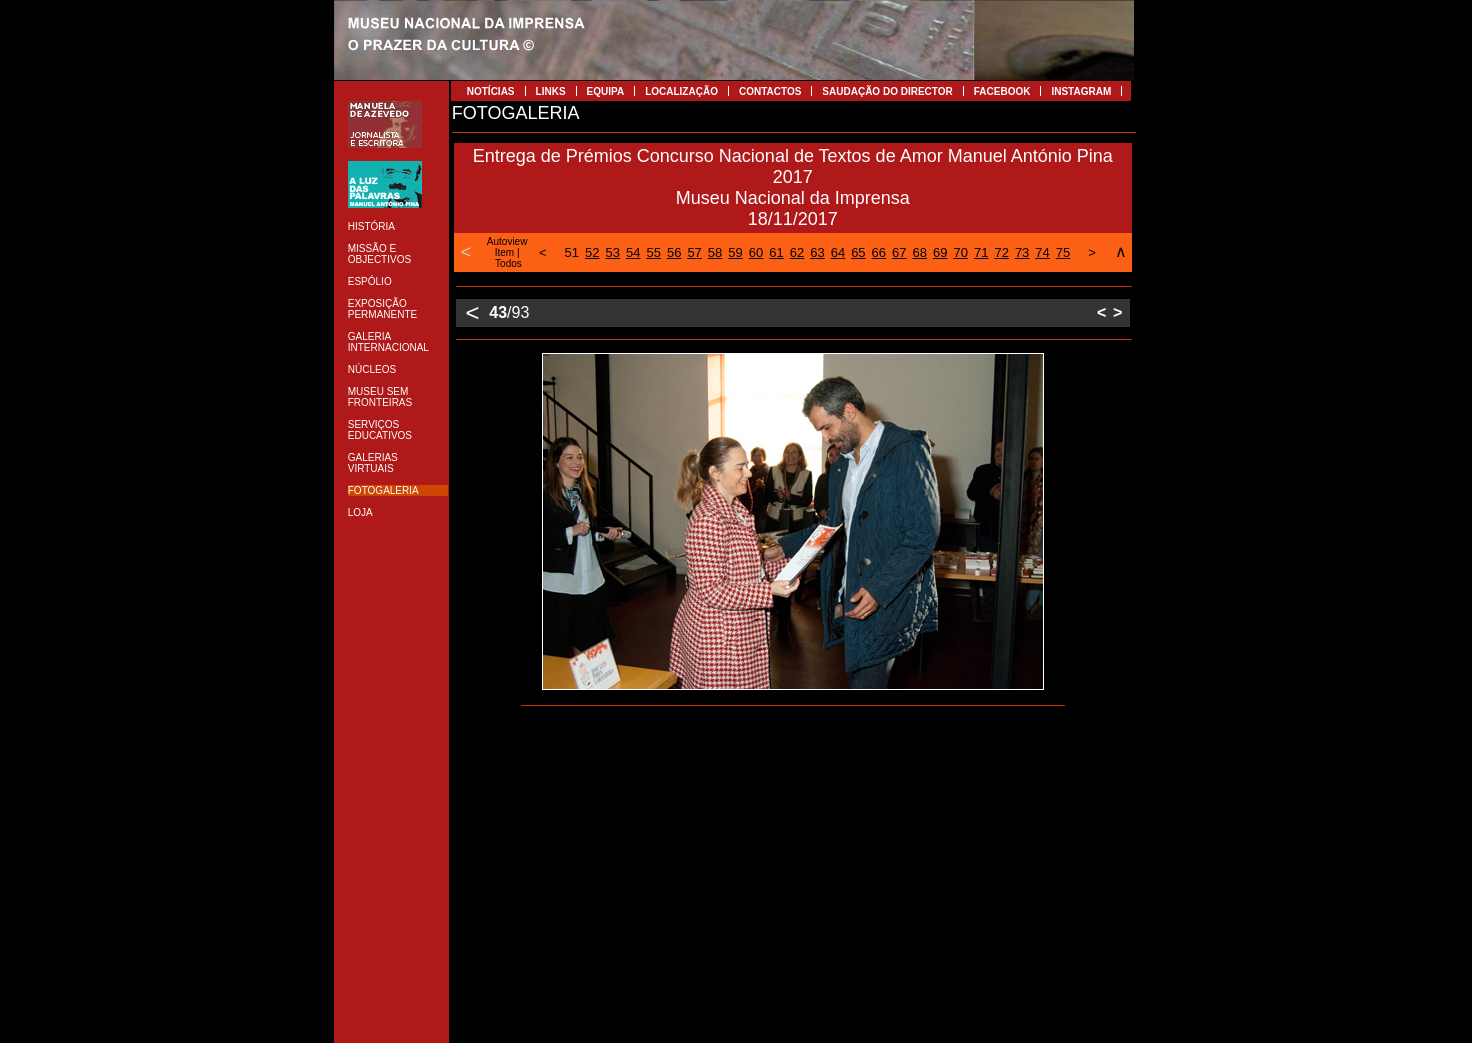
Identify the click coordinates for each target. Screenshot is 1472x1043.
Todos (508, 263)
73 (1022, 252)
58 (715, 252)
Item (504, 252)
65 (858, 252)
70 (960, 252)
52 (592, 252)
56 (674, 252)
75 (1063, 252)
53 (613, 252)
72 (1001, 252)
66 (879, 252)
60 (756, 252)
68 (920, 252)
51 (572, 252)
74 (1042, 252)
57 (694, 252)
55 (653, 252)
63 (817, 252)
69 (940, 252)
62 (797, 252)
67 (899, 252)
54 (633, 252)
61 (776, 252)
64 (838, 252)
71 (981, 252)
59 (735, 252)
